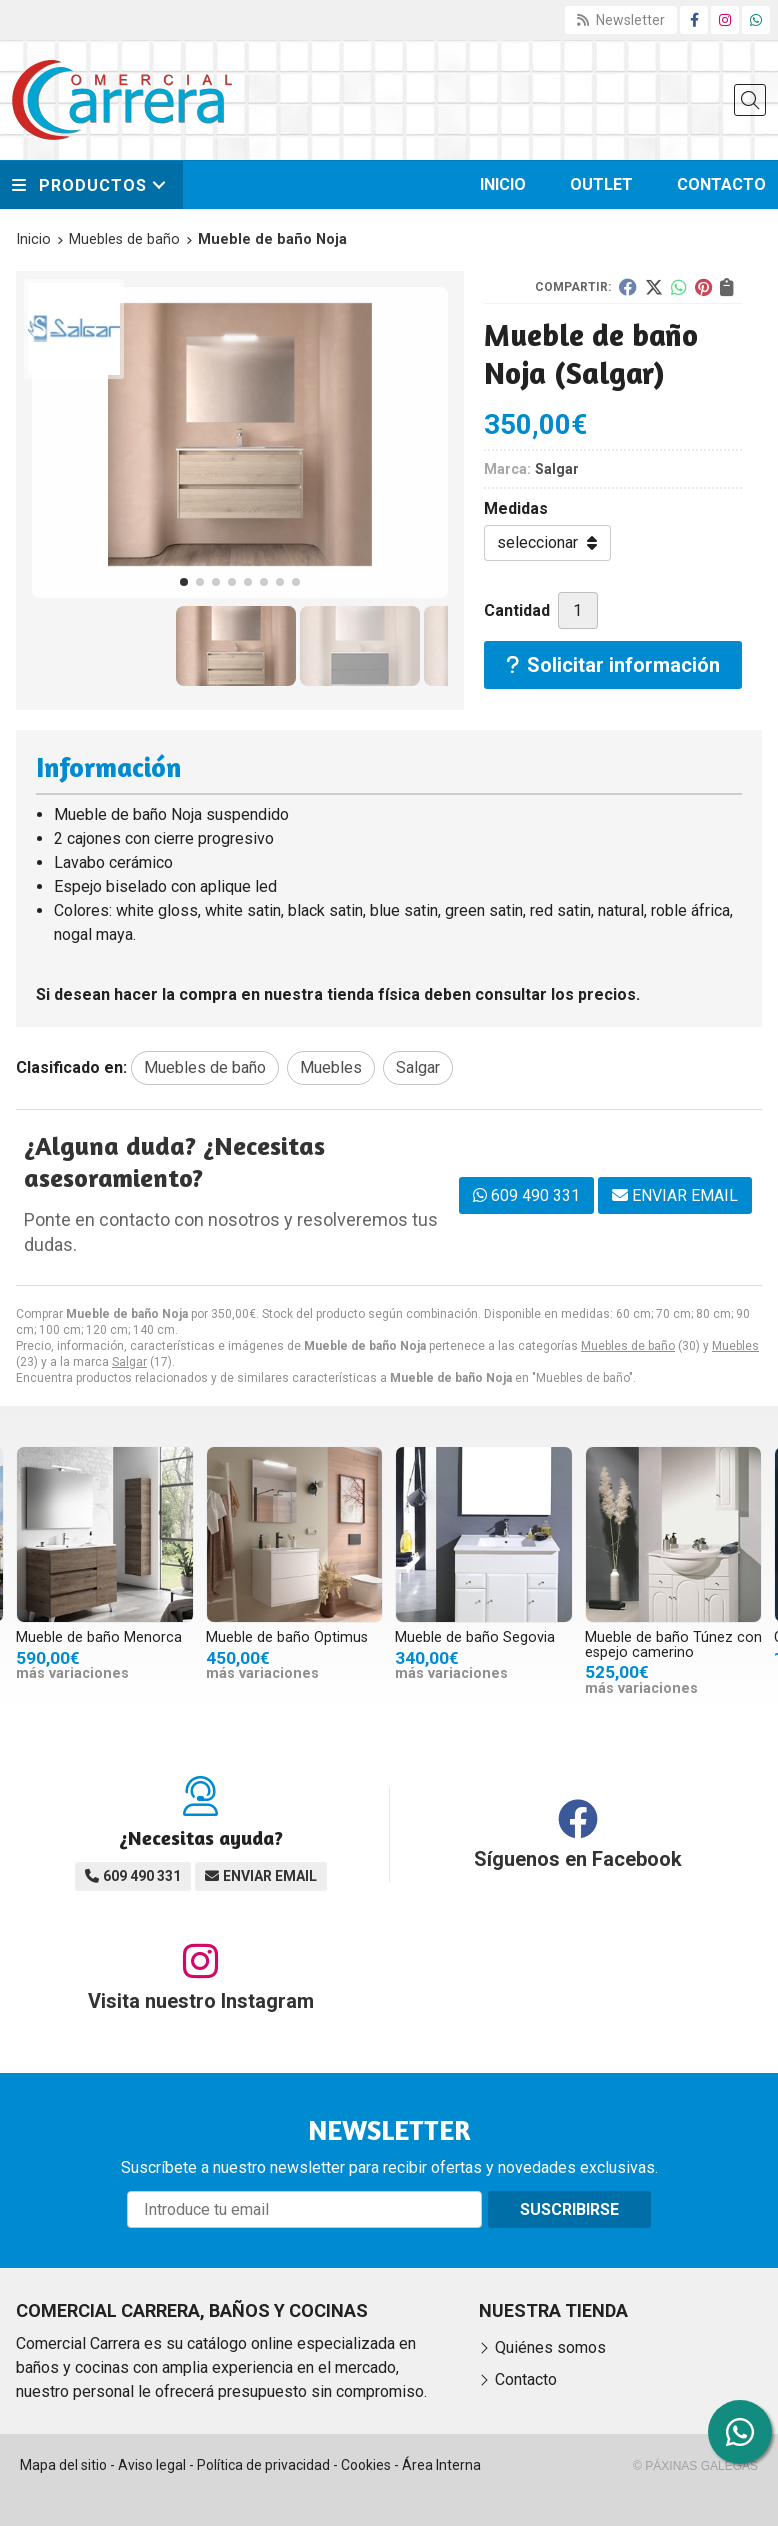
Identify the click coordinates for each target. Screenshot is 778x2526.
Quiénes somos (550, 2347)
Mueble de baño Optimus (287, 1637)
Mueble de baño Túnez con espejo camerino (673, 1644)
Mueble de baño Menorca (99, 1637)
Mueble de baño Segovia (475, 1637)
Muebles (735, 1346)
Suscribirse (569, 2209)
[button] (184, 582)
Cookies (366, 2465)
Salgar (129, 1362)
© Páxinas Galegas (695, 2466)
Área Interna (441, 2465)
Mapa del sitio (63, 2465)
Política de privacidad (263, 2465)
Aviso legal (152, 2465)
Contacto (526, 2379)
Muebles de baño (628, 1346)
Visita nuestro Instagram (201, 2001)
